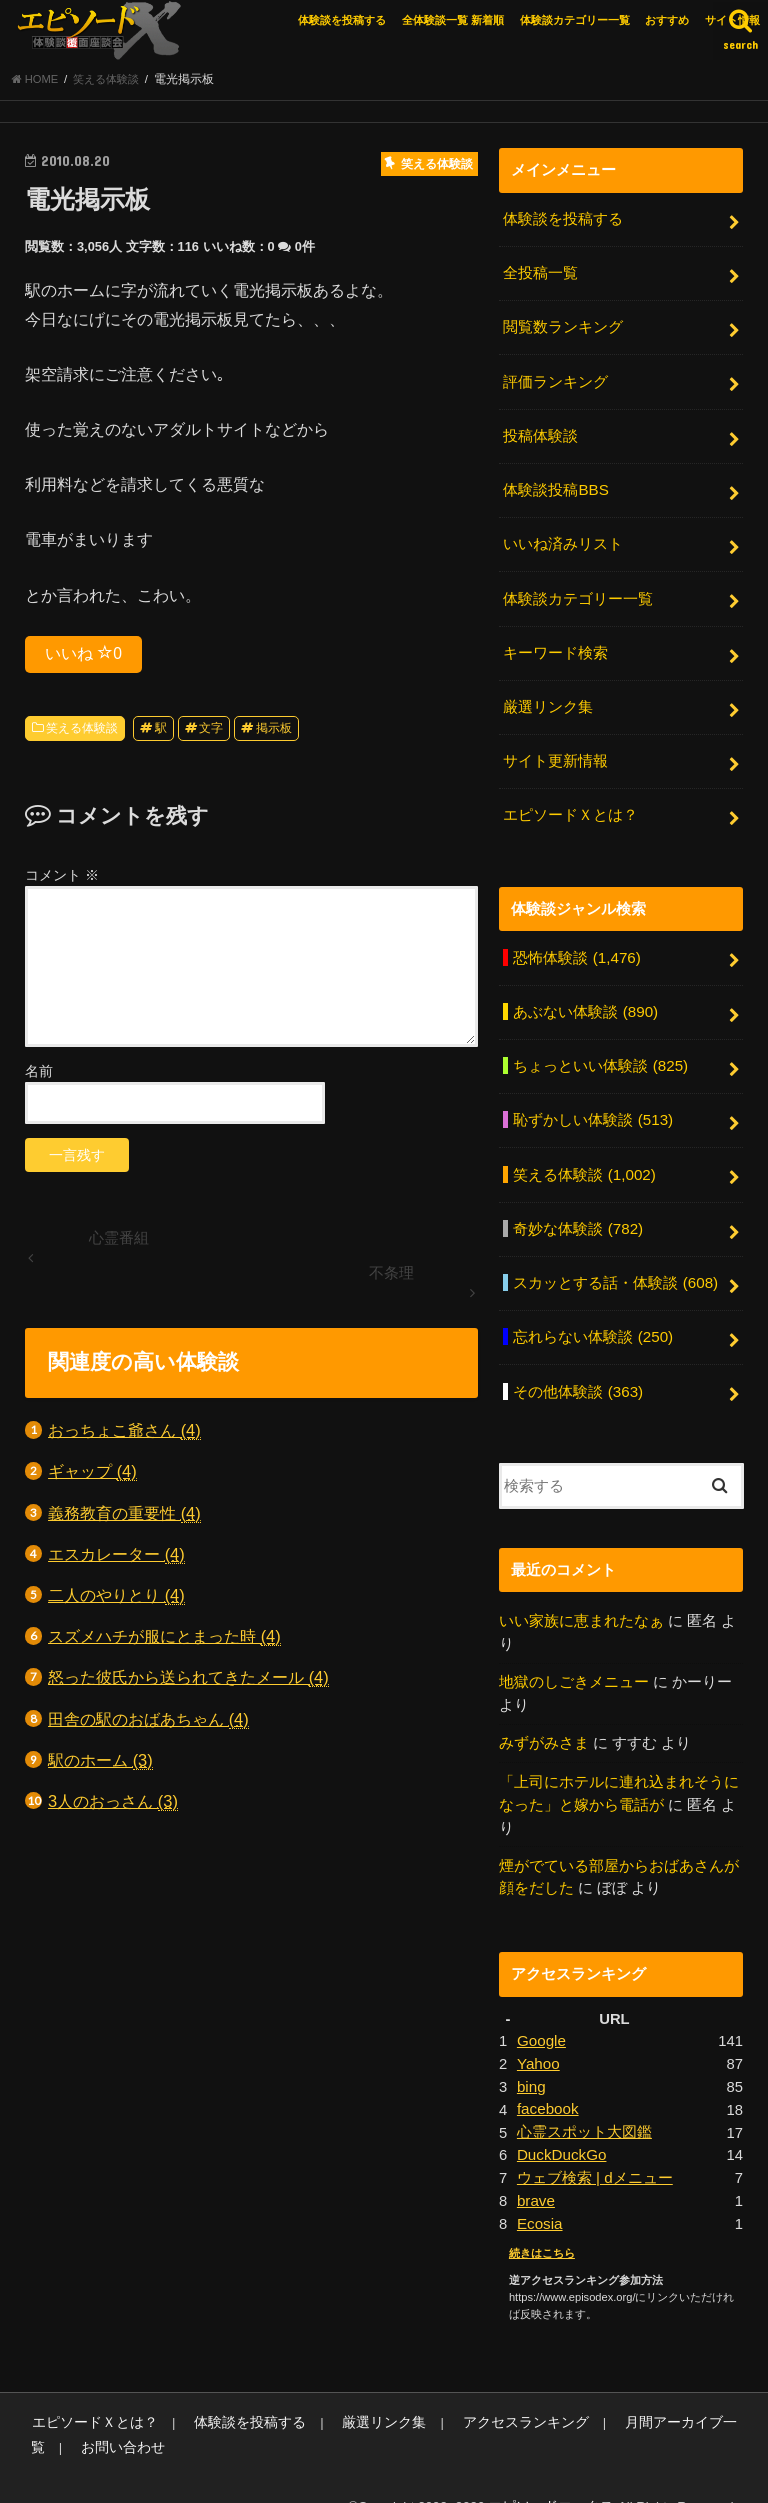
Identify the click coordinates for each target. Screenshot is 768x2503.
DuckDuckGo (560, 2124)
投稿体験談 (540, 434)
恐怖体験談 (576, 945)
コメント (62, 879)
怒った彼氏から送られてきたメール (188, 1682)
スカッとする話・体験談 (615, 1263)
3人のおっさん (113, 1805)
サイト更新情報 (555, 752)
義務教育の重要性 (124, 1517)
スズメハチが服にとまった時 (164, 1640)
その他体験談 (577, 1368)
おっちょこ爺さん (124, 1434)
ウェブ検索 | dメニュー (594, 2146)
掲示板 (274, 732)
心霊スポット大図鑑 (584, 2102)
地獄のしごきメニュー (574, 1658)
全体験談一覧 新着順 (453, 20)
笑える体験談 (82, 732)
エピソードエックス (555, 2472)
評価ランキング (555, 381)
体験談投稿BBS (555, 487)
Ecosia (539, 2191)
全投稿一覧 (540, 276)
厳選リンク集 (548, 699)
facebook (547, 2079)
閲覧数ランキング (563, 328)
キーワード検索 (555, 646)
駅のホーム (100, 1764)
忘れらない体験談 (592, 1316)
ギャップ (92, 1476)
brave (535, 2168)
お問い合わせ (70, 2413)
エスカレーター (116, 1558)
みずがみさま (544, 1718)
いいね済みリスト (563, 540)
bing (531, 2057)
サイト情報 (732, 20)
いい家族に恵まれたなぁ (581, 1597)
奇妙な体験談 (577, 1210)
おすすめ (667, 20)
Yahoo (538, 2035)
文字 (211, 732)
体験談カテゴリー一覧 (575, 20)
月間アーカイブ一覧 (641, 2389)
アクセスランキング (490, 2389)
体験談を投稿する (342, 20)
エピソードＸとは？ (570, 804)
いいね (83, 657)
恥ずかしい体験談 (592, 1104)
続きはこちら (542, 2220)
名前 (39, 1075)
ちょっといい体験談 (600, 1051)
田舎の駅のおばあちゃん (148, 1723)
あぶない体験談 (585, 998)
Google (541, 2013)
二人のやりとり (116, 1599)
